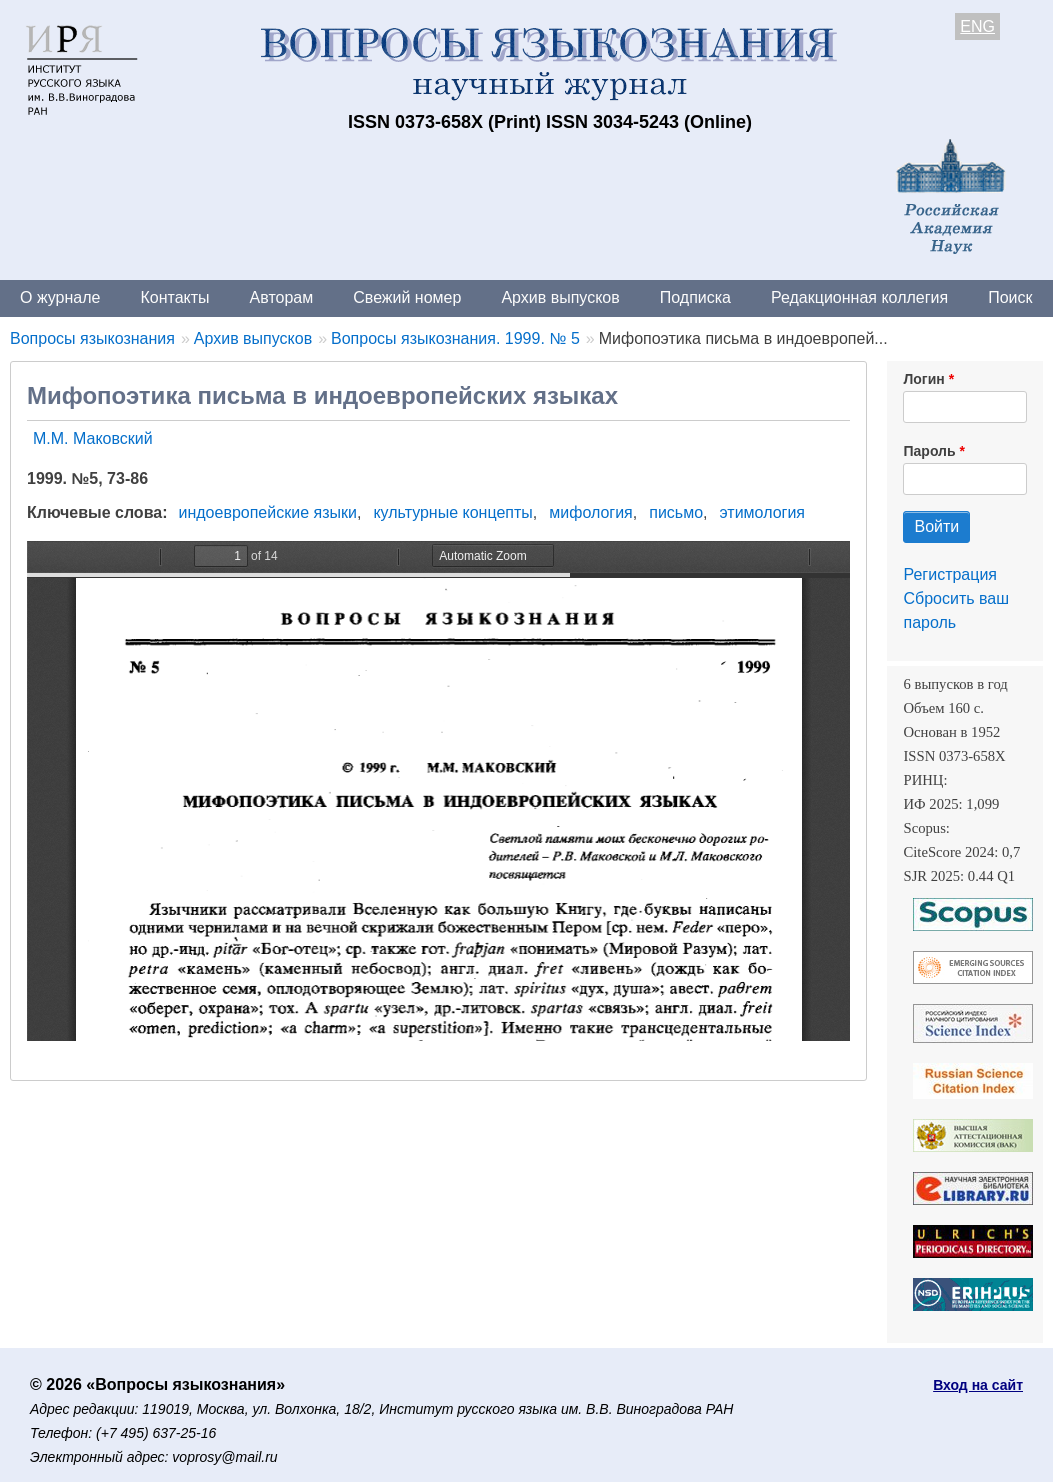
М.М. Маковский (93, 438)
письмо (676, 512)
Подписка (695, 297)
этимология (762, 512)
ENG (977, 26)
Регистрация (950, 574)
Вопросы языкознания (92, 338)
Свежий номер (407, 297)
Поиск (1010, 297)
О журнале (60, 297)
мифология (591, 512)
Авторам (282, 297)
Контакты (174, 297)
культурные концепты (452, 512)
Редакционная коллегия (859, 297)
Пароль (929, 451)
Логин (923, 379)
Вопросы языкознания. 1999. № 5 (455, 338)
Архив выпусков (560, 297)
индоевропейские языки (268, 512)
